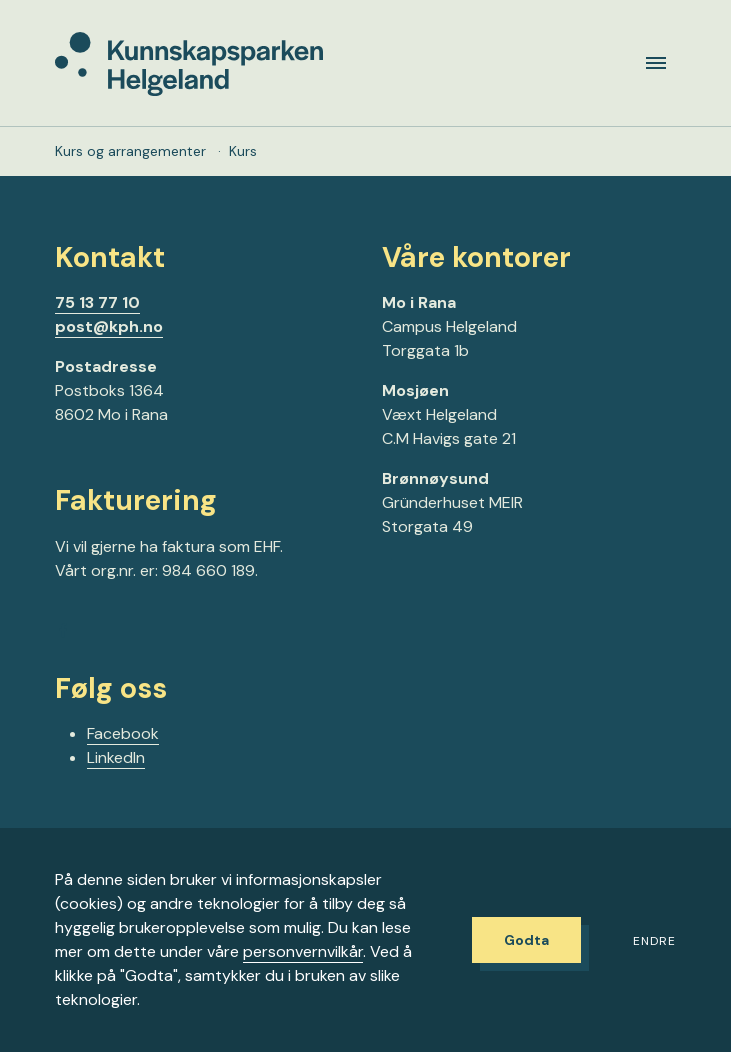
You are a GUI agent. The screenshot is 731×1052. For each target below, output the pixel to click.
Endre (654, 941)
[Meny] (656, 63)
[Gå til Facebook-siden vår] (63, 634)
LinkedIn (116, 757)
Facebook (123, 733)
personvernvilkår (303, 951)
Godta (526, 940)
